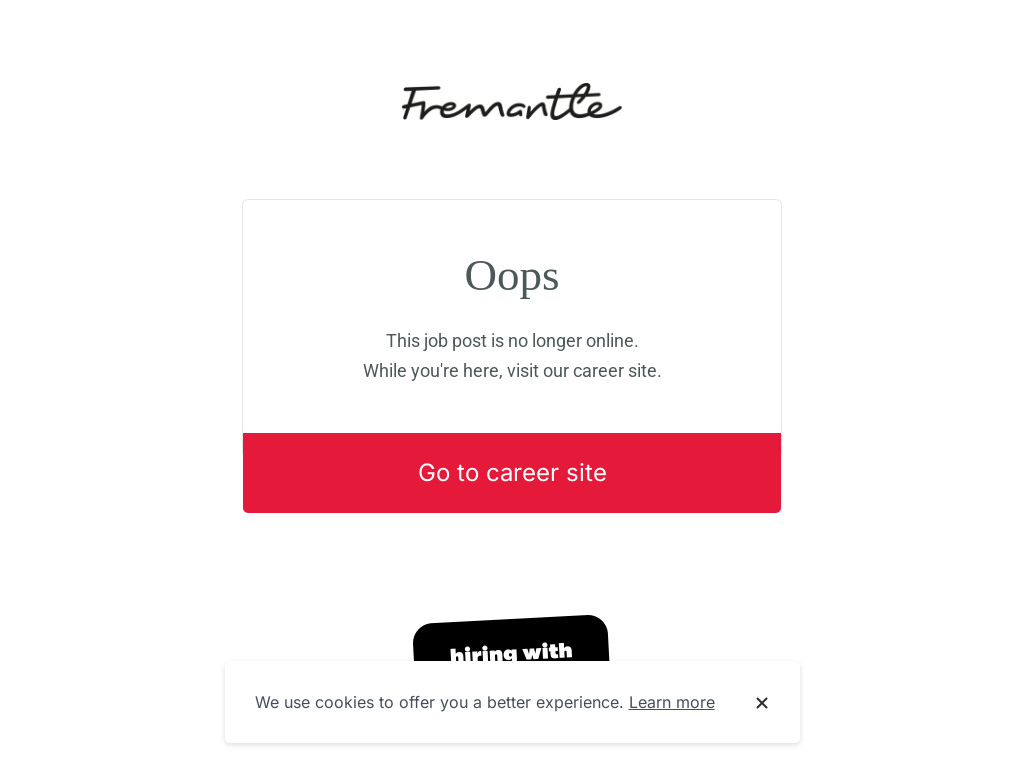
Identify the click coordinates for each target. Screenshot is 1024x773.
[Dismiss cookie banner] (762, 703)
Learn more (672, 702)
